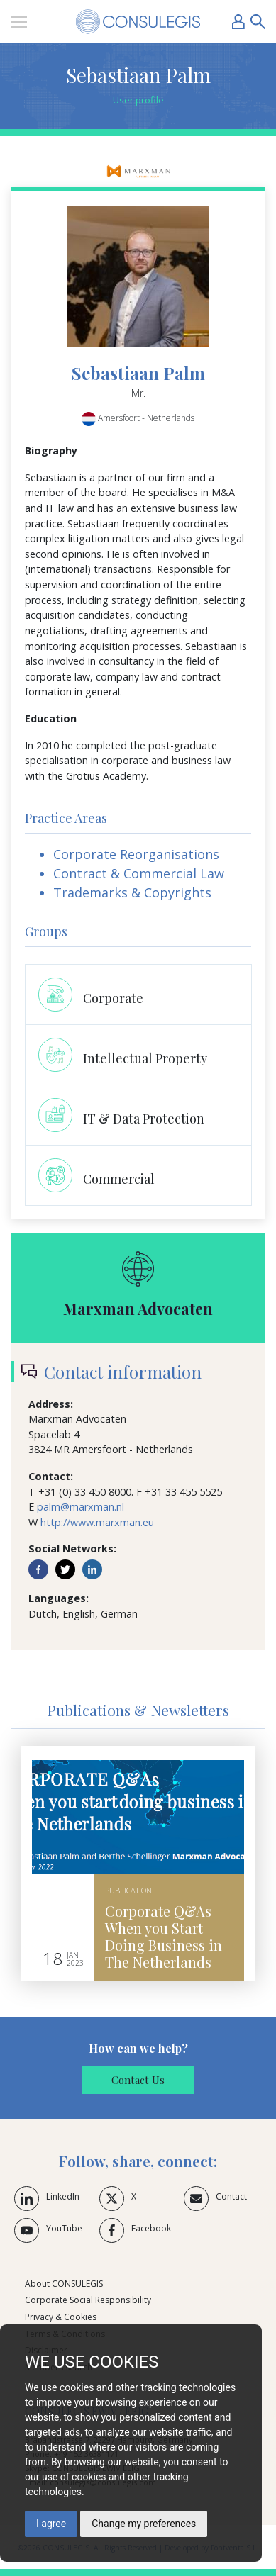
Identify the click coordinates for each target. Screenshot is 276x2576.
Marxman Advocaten (138, 1308)
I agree (51, 2523)
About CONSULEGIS (64, 2284)
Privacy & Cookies (60, 2317)
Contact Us (138, 2080)
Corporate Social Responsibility (88, 2300)
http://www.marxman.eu (97, 1522)
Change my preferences (144, 2523)
